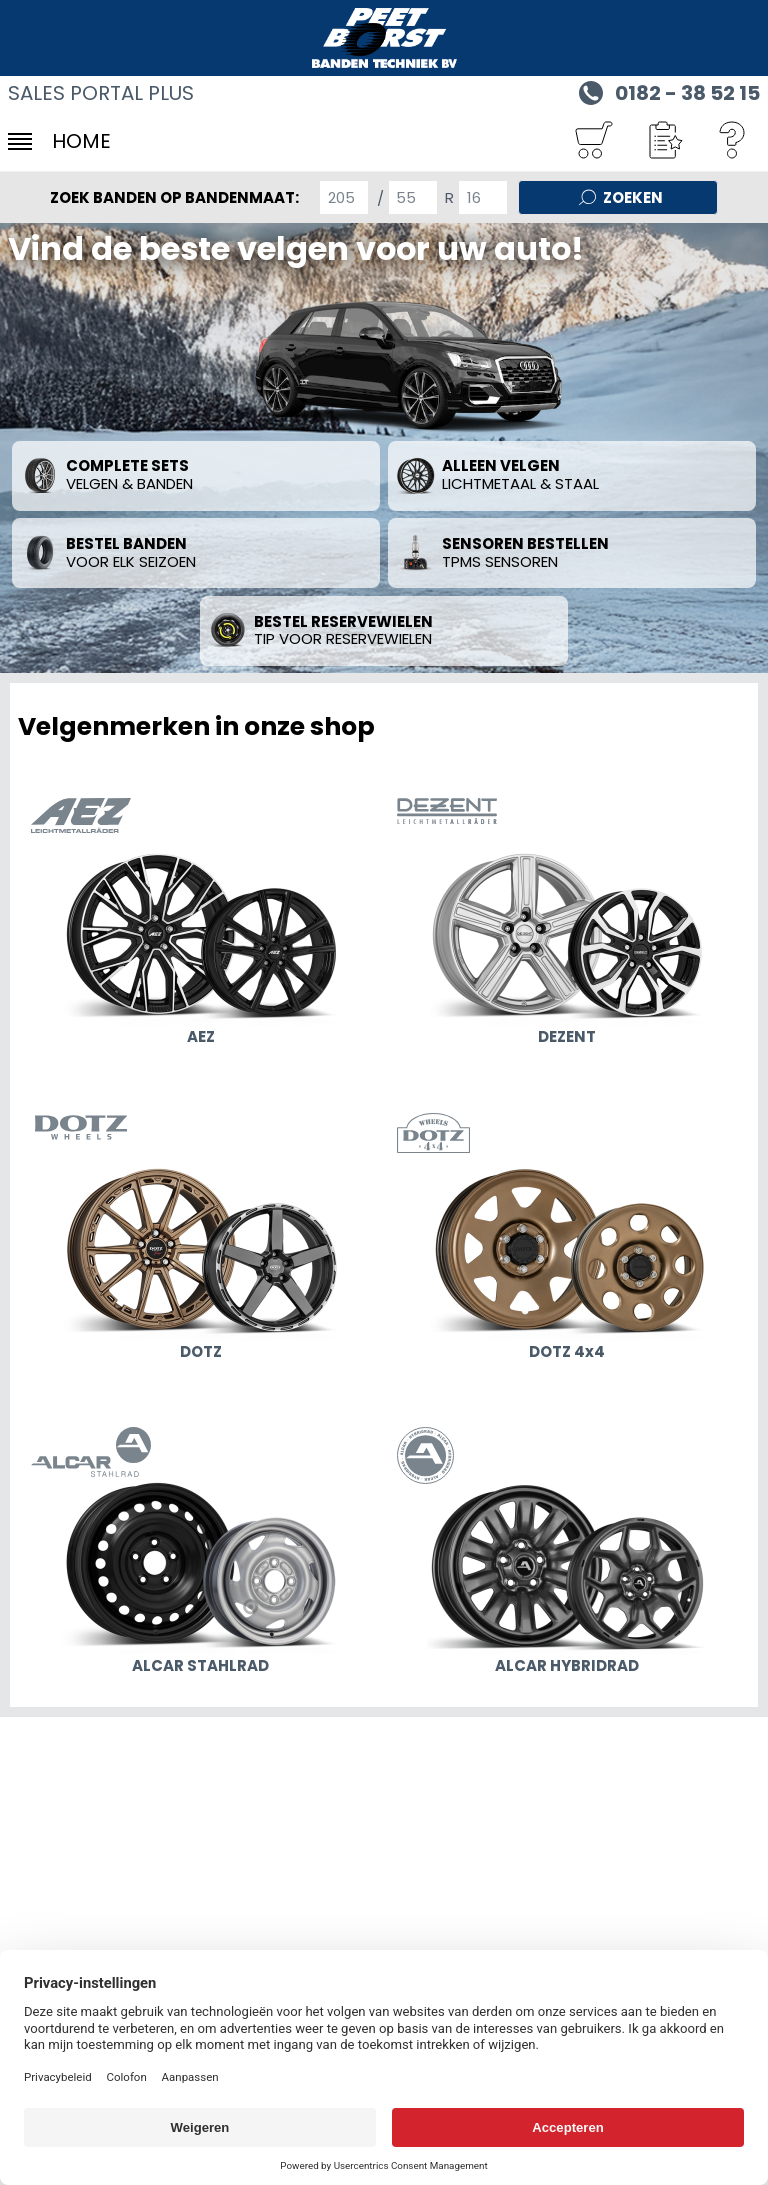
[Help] (733, 141)
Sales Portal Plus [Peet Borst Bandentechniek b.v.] (101, 93)
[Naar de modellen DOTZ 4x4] (567, 1240)
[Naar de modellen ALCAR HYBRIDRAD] (567, 1554)
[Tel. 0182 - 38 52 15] (667, 91)
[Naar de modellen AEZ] (201, 925)
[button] (663, 141)
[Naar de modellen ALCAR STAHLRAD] (201, 1554)
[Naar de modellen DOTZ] (201, 1240)
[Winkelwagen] (593, 141)
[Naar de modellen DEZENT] (567, 925)
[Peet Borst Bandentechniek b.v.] (384, 38)
